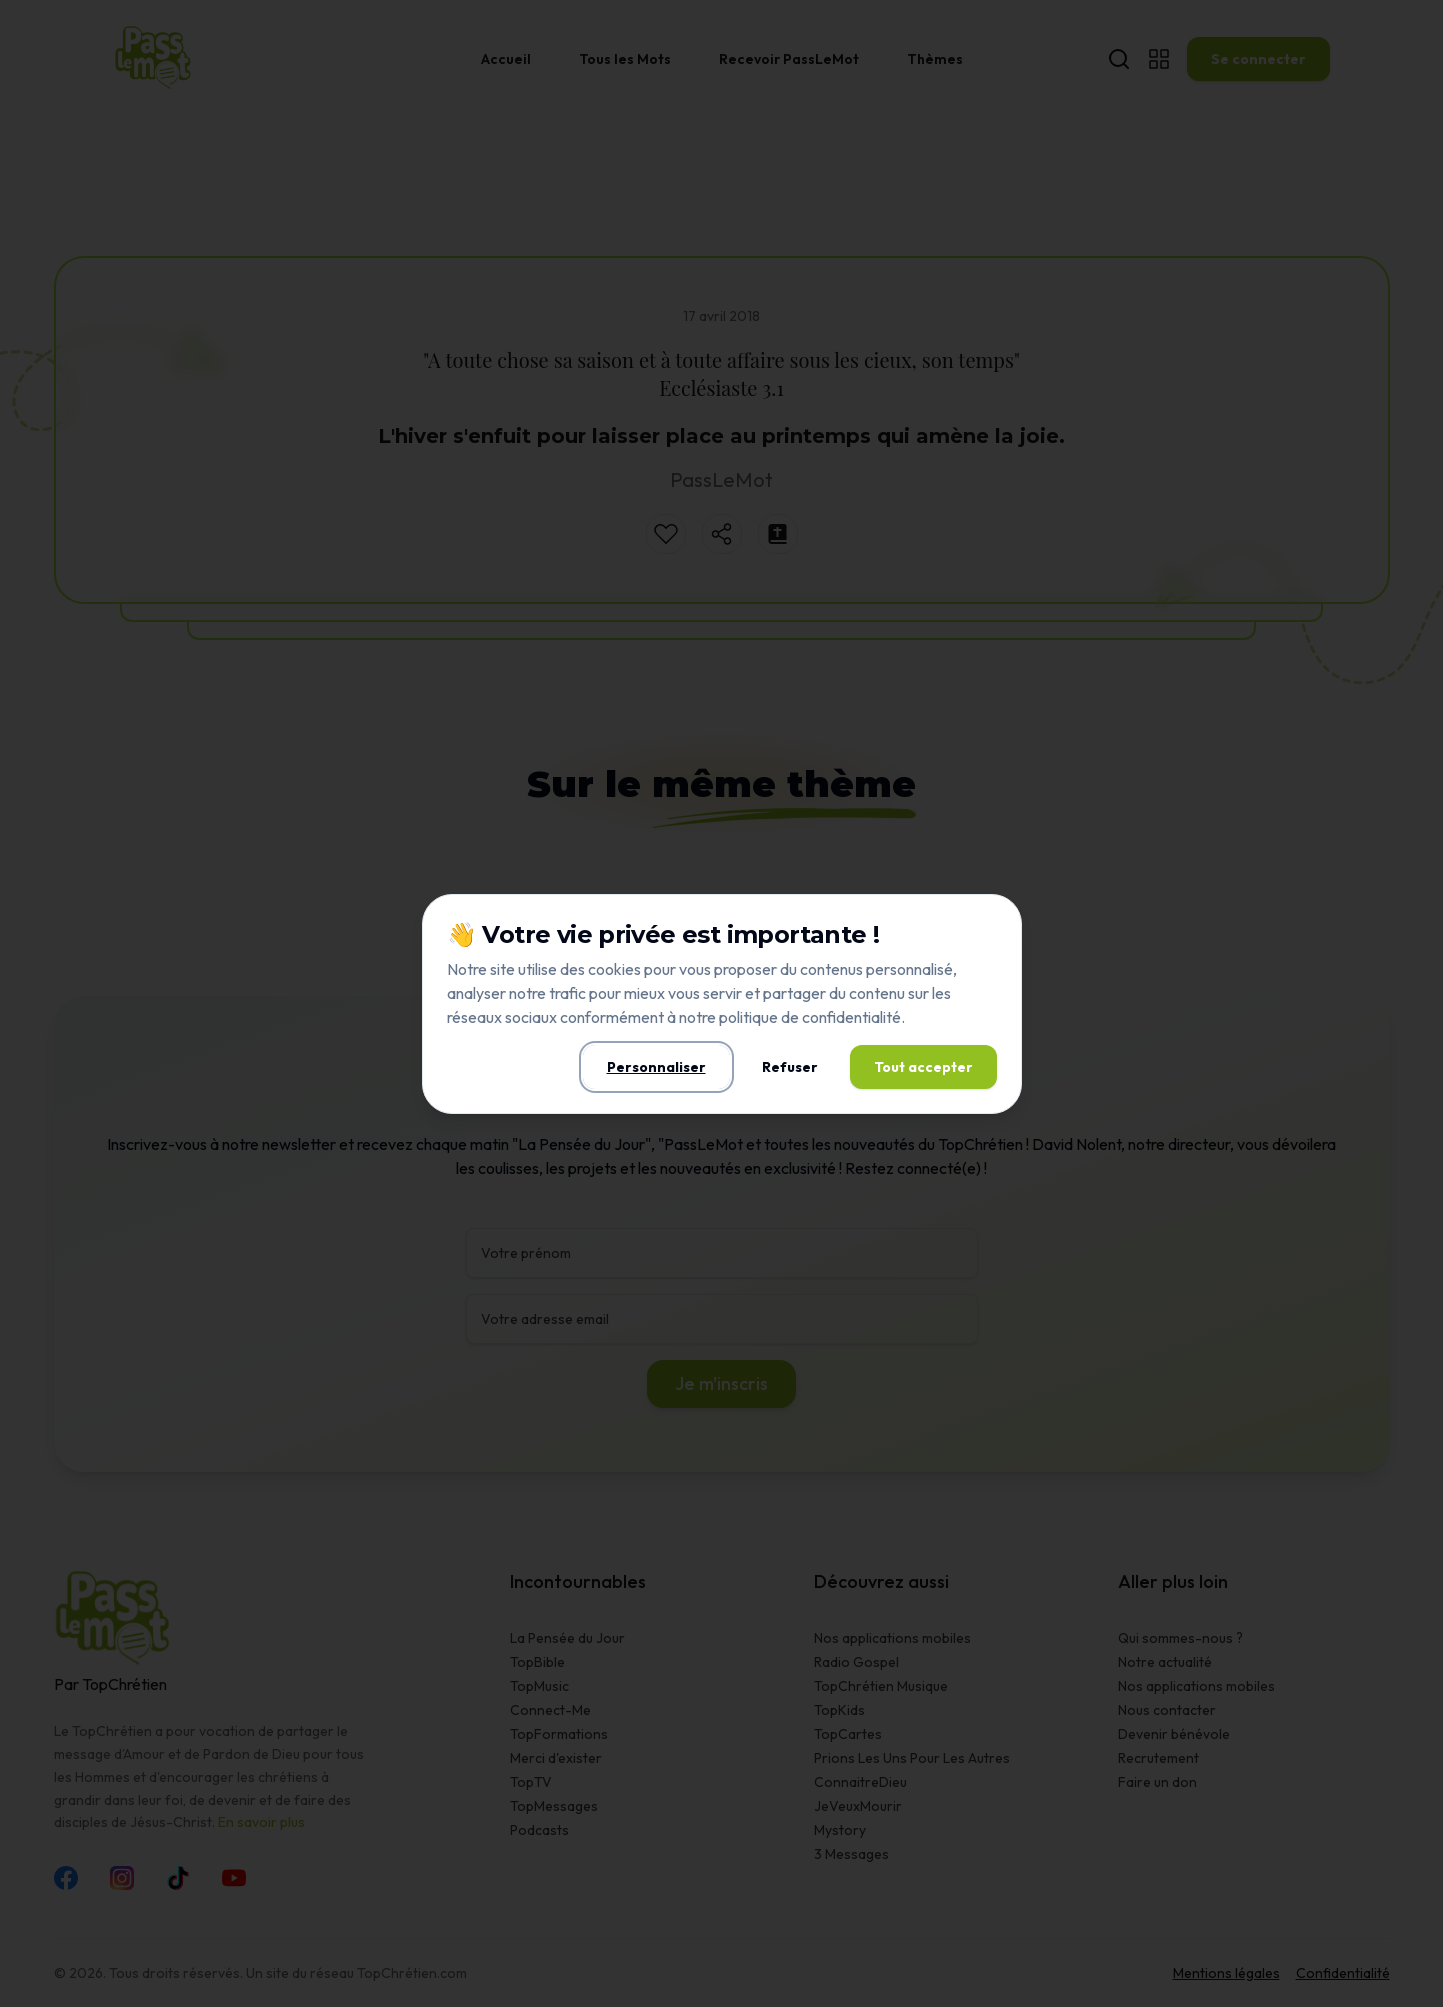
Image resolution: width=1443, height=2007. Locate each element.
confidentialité (851, 1017)
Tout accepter (923, 1067)
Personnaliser (656, 1067)
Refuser (790, 1067)
